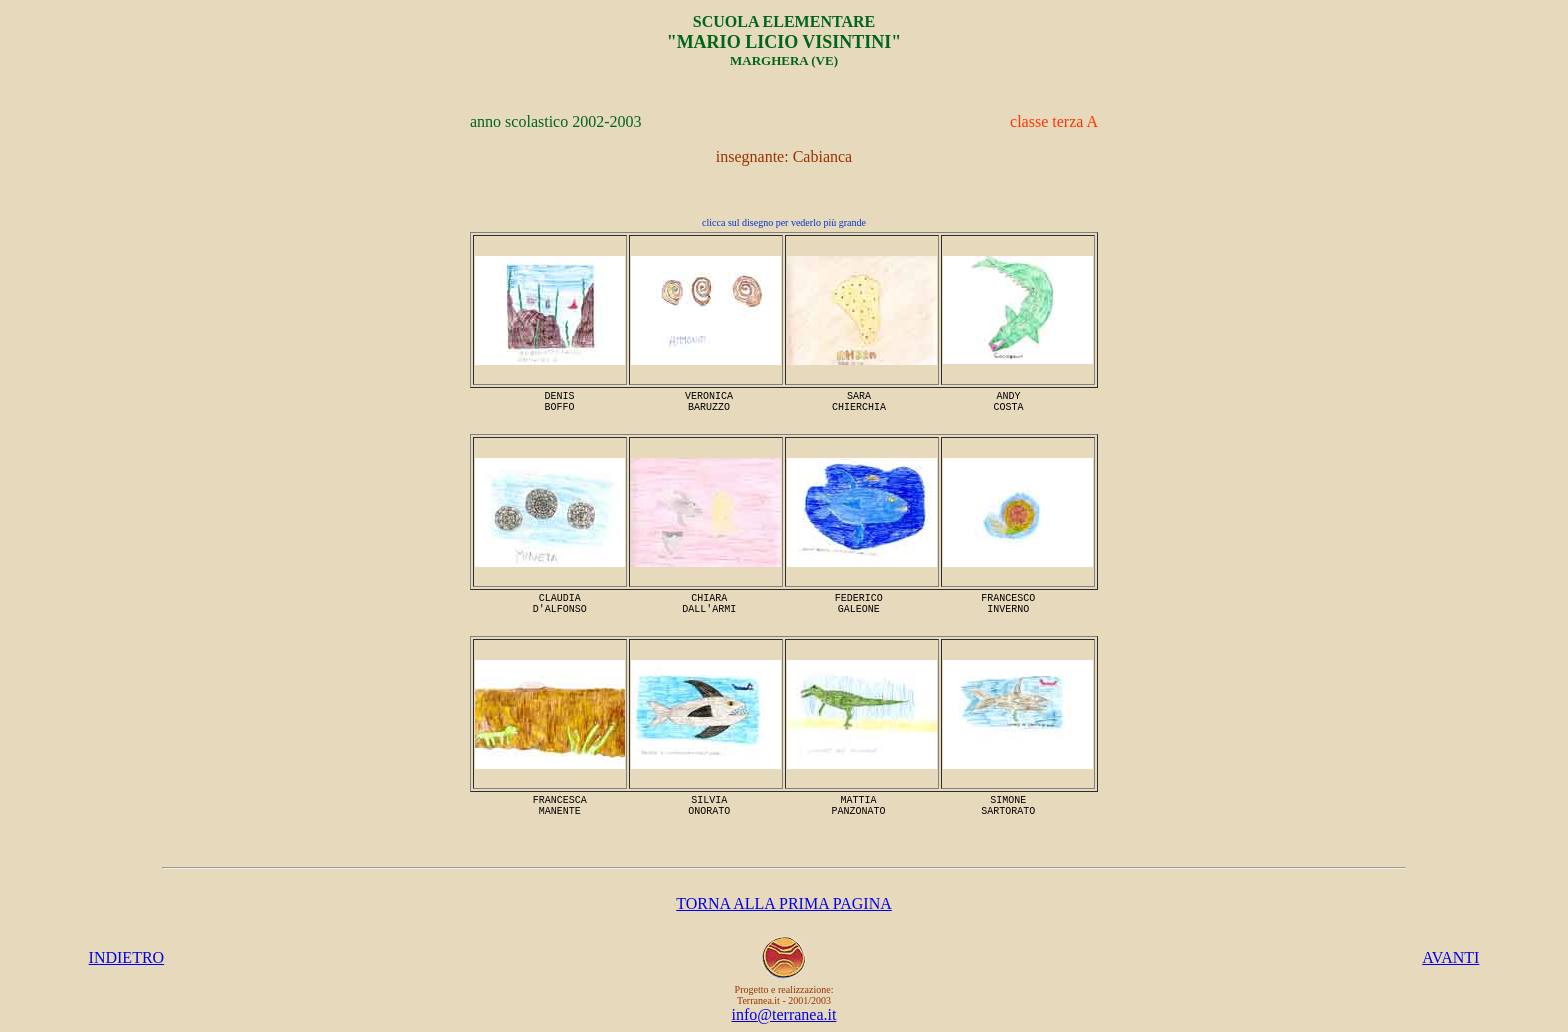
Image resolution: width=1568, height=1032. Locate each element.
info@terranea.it (784, 1014)
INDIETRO (127, 957)
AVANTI (1450, 957)
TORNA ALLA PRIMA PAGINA (784, 903)
